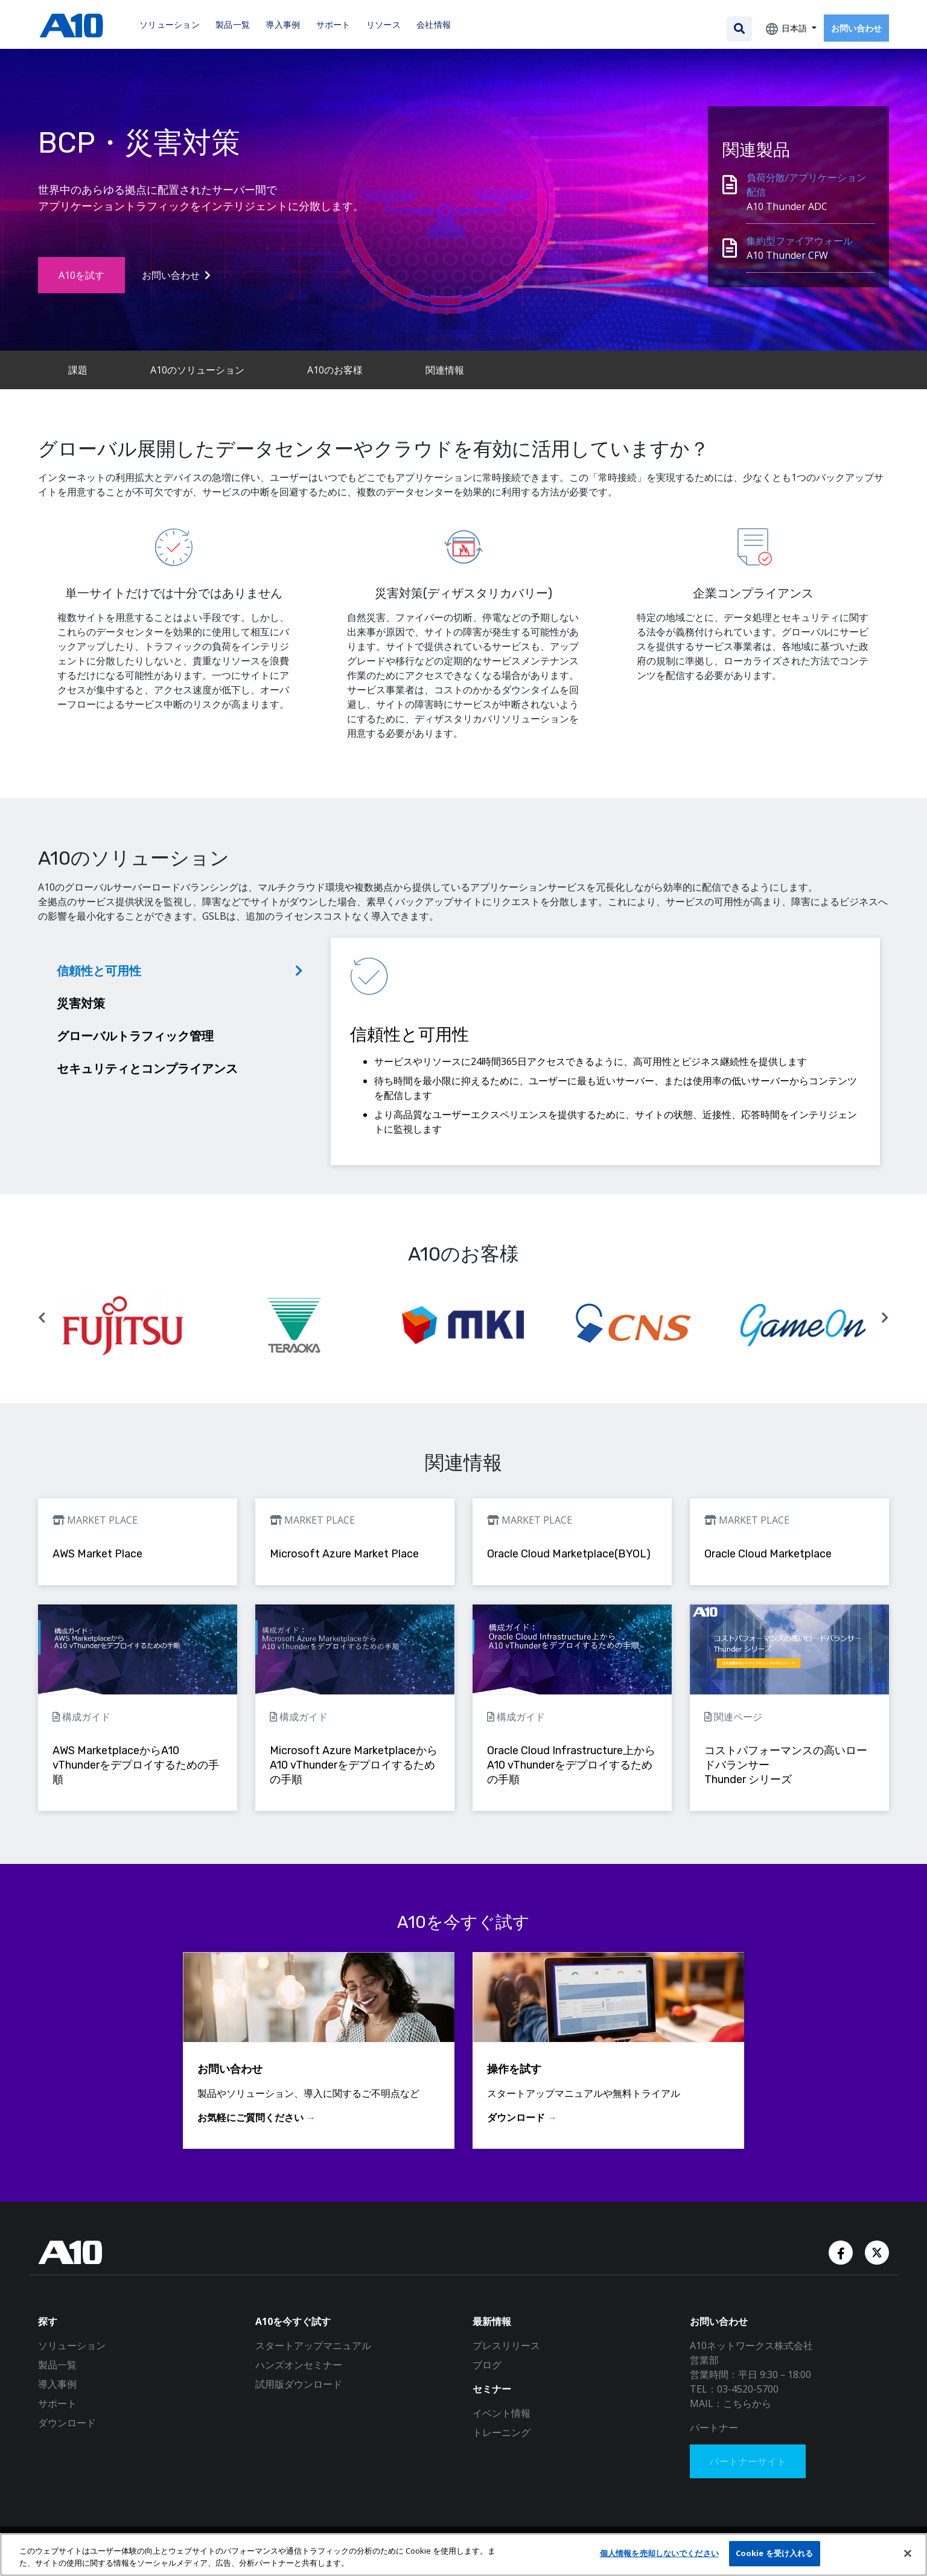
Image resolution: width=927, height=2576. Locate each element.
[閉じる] (907, 2553)
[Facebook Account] (842, 2251)
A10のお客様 (335, 370)
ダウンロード (67, 2422)
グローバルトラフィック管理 (135, 1036)
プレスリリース (506, 2345)
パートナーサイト (747, 2461)
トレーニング (501, 2432)
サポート (57, 2403)
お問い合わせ (856, 28)
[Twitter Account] (877, 2251)
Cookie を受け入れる (775, 2553)
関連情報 (444, 370)
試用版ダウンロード (298, 2384)
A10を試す (81, 275)
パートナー (714, 2427)
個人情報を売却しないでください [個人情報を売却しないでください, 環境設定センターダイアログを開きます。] (659, 2553)
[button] (42, 1318)
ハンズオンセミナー (298, 2364)
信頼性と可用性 (99, 970)
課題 (78, 370)
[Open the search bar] (739, 29)
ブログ (487, 2364)
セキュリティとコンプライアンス (147, 1068)
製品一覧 (57, 2364)
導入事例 (57, 2384)
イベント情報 (501, 2413)
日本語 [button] (794, 28)
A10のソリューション (197, 370)
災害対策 (81, 1003)
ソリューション (72, 2345)
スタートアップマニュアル (313, 2345)
